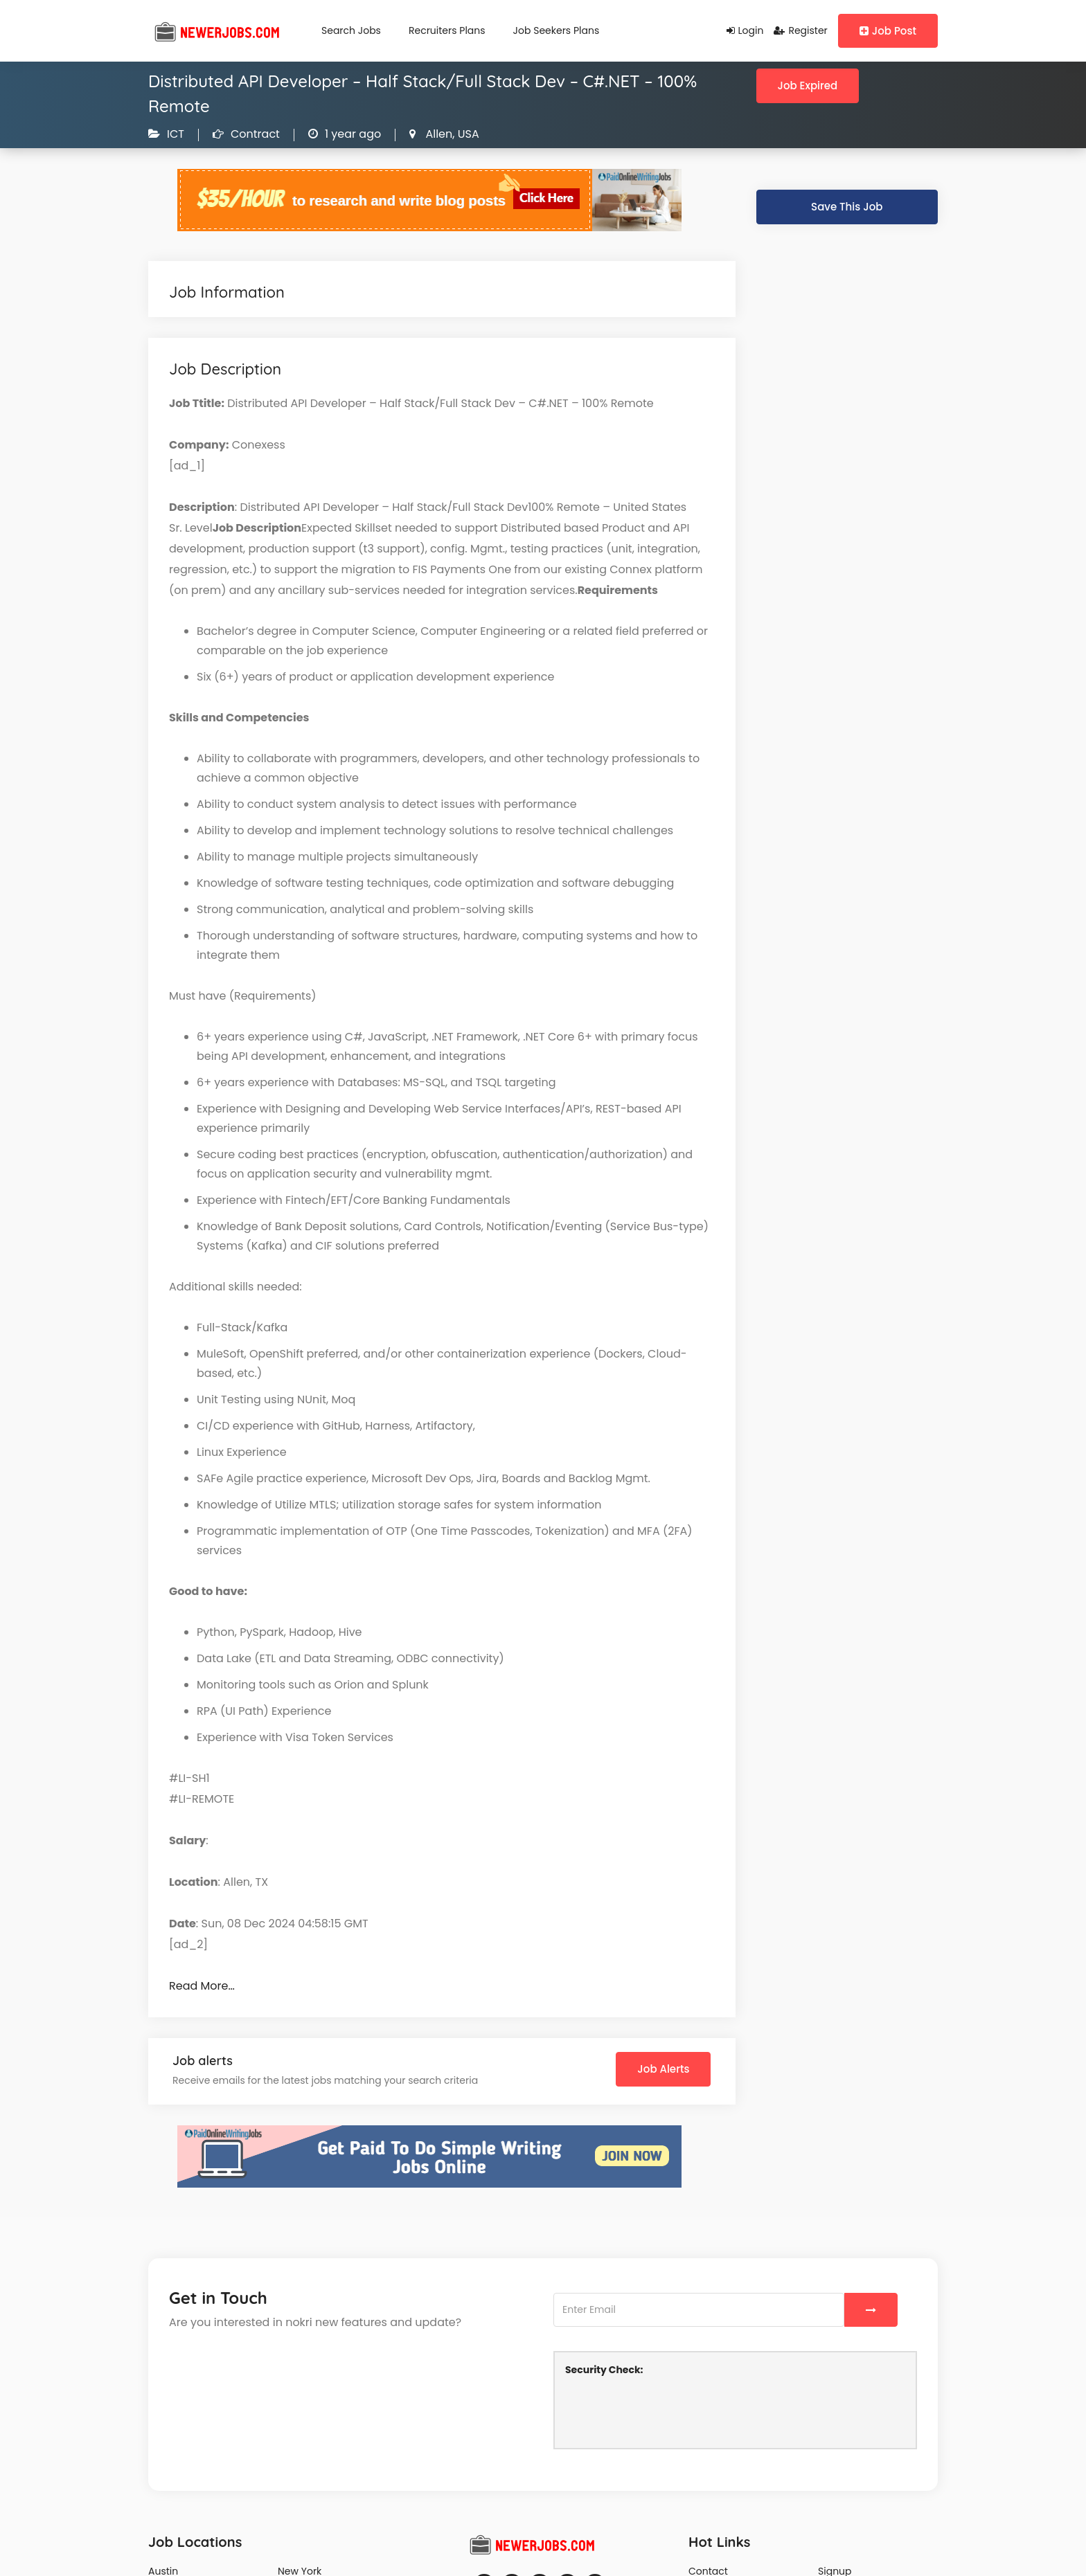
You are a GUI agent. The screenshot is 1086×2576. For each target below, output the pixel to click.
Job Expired (808, 85)
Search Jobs (351, 30)
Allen (437, 134)
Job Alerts (663, 2069)
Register (800, 30)
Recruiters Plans (447, 30)
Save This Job (846, 206)
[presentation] (670, 2411)
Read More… (202, 1986)
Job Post (888, 31)
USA (466, 134)
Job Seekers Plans (556, 30)
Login (745, 30)
